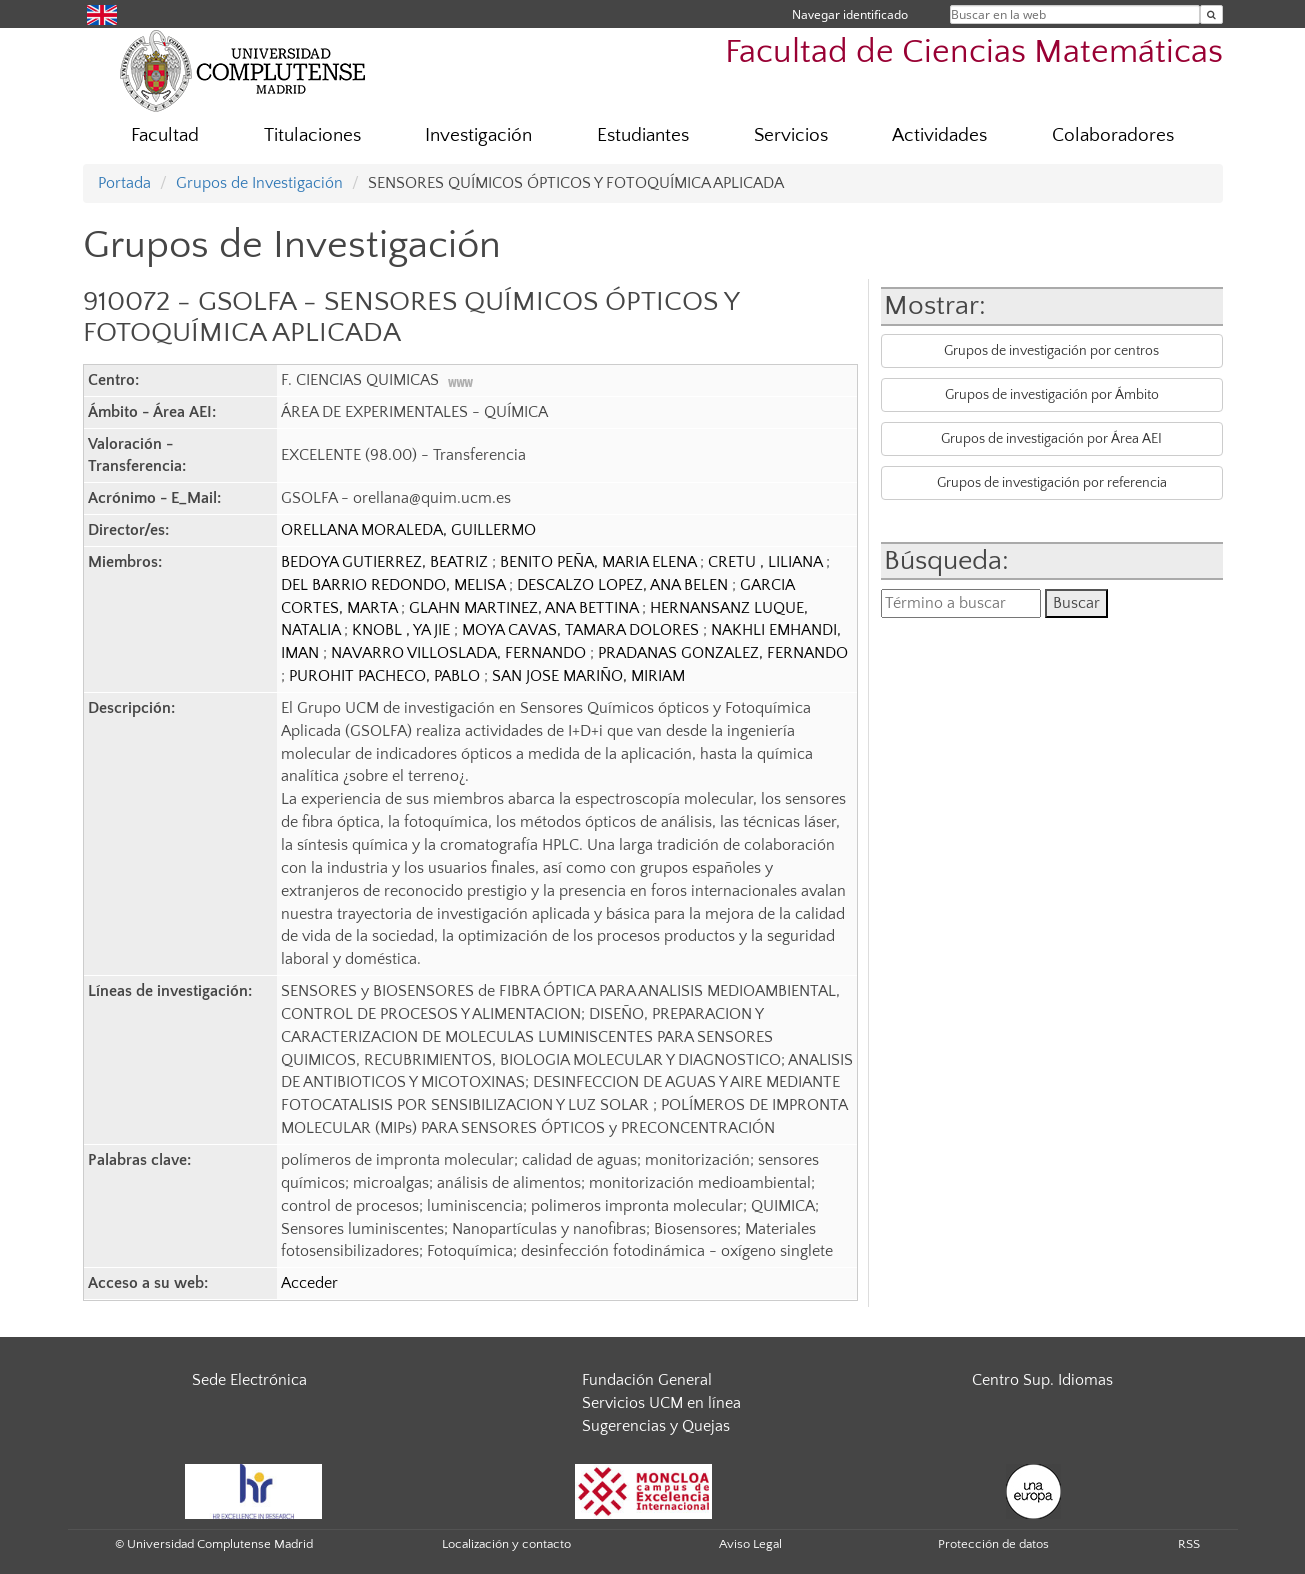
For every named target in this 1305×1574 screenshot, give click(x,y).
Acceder (309, 1283)
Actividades (939, 135)
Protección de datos (993, 1544)
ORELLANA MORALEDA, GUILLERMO (408, 530)
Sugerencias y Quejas (656, 1426)
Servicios (791, 135)
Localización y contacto (506, 1544)
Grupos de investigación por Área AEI (1051, 439)
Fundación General (647, 1380)
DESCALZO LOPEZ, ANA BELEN (624, 585)
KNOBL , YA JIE (403, 630)
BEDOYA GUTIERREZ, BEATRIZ (386, 562)
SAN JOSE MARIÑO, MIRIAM (588, 676)
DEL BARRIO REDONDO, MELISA (395, 585)
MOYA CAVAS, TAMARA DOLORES (582, 630)
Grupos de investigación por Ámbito (1052, 395)
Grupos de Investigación (259, 183)
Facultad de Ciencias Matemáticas (974, 52)
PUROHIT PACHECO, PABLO (386, 676)
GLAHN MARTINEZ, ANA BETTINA (525, 608)
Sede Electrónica (249, 1380)
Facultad (165, 135)
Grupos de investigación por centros (1051, 351)
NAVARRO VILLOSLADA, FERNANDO (460, 653)
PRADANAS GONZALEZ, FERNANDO (723, 653)
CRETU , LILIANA (767, 562)
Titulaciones (312, 135)
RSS (1189, 1544)
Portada (124, 183)
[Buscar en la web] (1211, 14)
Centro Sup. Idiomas (1042, 1380)
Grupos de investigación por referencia (1052, 483)
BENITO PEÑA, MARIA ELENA (600, 562)
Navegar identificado (850, 14)
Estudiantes (643, 135)
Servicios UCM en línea (661, 1403)
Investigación (478, 135)
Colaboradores (1113, 135)
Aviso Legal (750, 1544)
